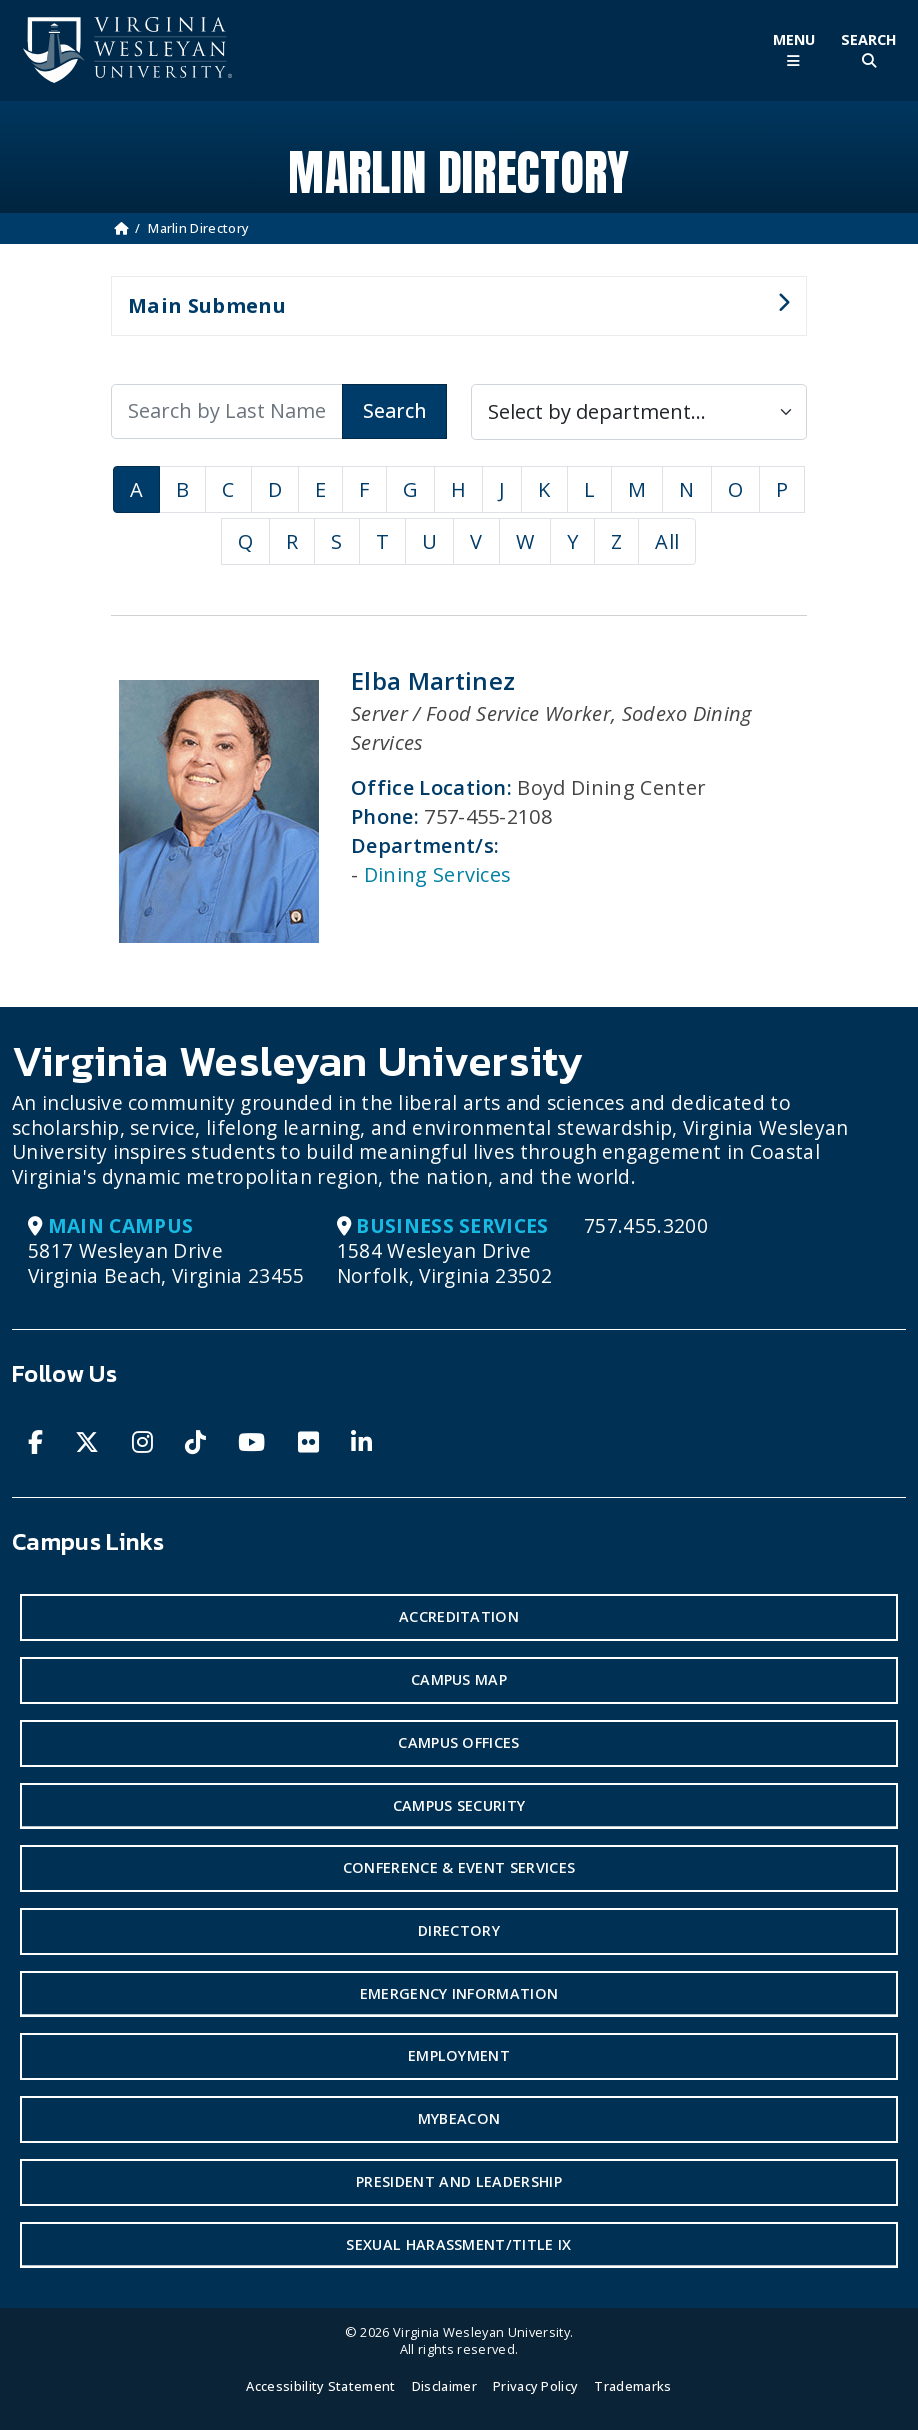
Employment (459, 2055)
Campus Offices (458, 1742)
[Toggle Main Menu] (793, 50)
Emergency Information (459, 1993)
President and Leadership (459, 2181)
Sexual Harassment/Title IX (458, 2244)
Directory (459, 1930)
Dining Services (438, 874)
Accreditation (459, 1616)
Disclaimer (444, 2386)
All (667, 541)
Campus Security (459, 1805)
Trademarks (632, 2386)
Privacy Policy (535, 2386)
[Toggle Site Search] (868, 50)
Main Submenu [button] (450, 314)
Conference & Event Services (459, 1867)
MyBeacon (459, 2118)
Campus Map (459, 1679)
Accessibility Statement (320, 2386)
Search (394, 410)
